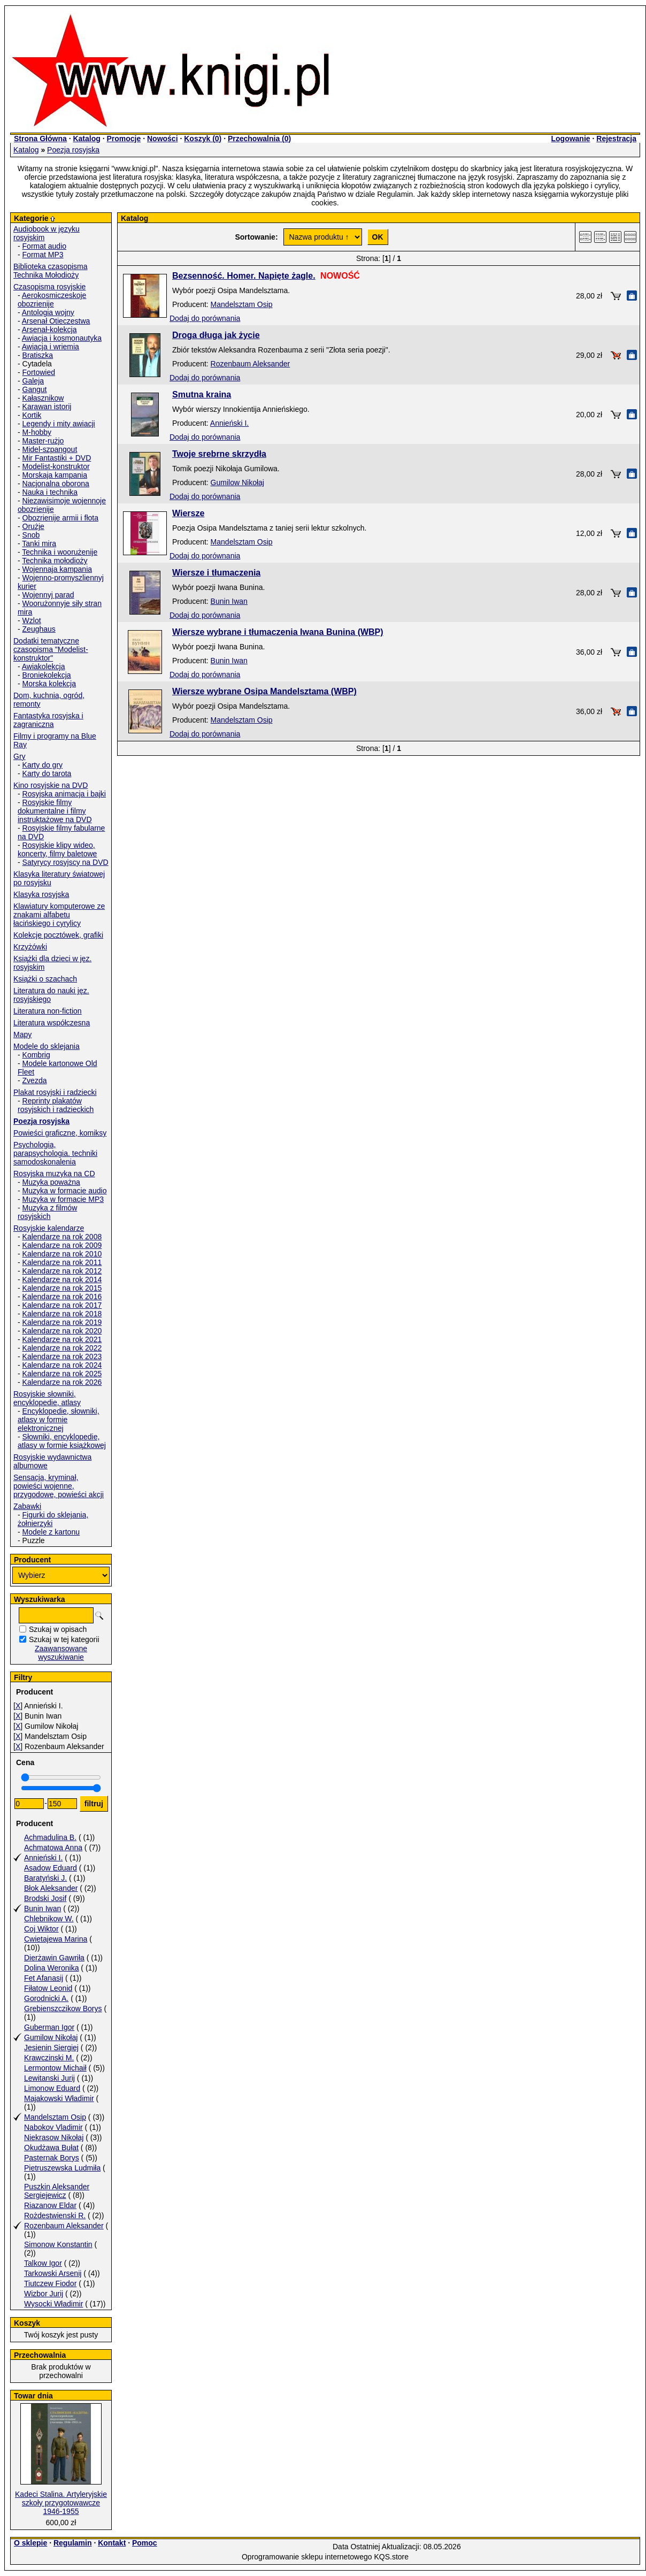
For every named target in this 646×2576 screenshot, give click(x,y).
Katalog (86, 138)
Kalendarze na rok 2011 (62, 1262)
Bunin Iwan (42, 1908)
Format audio (44, 246)
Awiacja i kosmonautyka (62, 338)
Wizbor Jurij (43, 2293)
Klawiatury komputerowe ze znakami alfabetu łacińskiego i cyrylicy (59, 914)
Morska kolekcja (49, 683)
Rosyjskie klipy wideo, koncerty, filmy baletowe (57, 849)
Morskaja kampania (54, 475)
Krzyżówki (30, 946)
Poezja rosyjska (73, 149)
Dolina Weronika (51, 1968)
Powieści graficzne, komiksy (59, 1133)
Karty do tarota (47, 773)
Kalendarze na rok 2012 (62, 1271)
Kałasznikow (43, 398)
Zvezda (34, 1080)
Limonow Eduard (52, 2088)
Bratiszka (37, 355)
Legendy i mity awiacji (58, 423)
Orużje (33, 526)
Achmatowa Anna (53, 1847)
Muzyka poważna (51, 1182)
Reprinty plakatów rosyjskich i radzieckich (56, 1105)
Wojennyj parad (48, 595)
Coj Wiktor (41, 1929)
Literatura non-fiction (47, 1011)
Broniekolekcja (46, 675)
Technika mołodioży (54, 560)
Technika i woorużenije (59, 552)
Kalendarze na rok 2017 (62, 1305)
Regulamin (72, 2543)
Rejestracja (616, 138)
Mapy (22, 1034)
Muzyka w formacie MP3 (63, 1199)
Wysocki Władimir (53, 2303)
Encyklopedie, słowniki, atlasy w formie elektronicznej (58, 1419)
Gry (19, 756)
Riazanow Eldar (50, 2205)
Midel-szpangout (50, 449)
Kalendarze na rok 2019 (62, 1322)
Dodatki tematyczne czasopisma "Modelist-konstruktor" (50, 649)
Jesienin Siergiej (51, 2047)
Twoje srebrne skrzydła (219, 453)
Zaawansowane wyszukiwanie (61, 1652)
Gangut (34, 389)
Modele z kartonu (51, 1532)
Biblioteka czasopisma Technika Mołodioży (50, 270)
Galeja (33, 381)
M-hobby (36, 432)
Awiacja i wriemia (50, 346)
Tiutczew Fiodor (50, 2283)
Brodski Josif (45, 1898)
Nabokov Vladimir (53, 2127)
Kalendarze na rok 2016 (62, 1296)
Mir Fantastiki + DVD (56, 458)
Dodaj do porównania (205, 318)
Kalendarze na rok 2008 (62, 1236)
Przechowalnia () (259, 138)
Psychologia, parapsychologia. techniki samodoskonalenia (55, 1153)
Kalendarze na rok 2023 (62, 1356)
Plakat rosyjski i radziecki (55, 1092)
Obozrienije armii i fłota (60, 517)
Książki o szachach (45, 979)
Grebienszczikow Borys (63, 2008)
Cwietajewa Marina (55, 1939)
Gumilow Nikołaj (51, 2037)
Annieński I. (43, 1857)
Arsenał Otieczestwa (56, 321)
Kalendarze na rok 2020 (62, 1331)
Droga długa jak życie (216, 335)
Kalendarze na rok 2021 (62, 1339)
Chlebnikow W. (49, 1918)
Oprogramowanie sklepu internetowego (307, 2556)
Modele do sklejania (46, 1046)
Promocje (123, 138)
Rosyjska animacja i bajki (64, 793)
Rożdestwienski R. (55, 2215)
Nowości (162, 138)
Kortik (32, 415)
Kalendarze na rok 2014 (62, 1279)
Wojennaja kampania (57, 569)
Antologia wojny (48, 312)
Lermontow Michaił (55, 2068)
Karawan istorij (47, 406)
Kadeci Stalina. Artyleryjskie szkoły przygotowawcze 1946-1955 (61, 2503)
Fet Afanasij (43, 1978)
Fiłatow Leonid (48, 1988)
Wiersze (188, 513)
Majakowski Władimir (59, 2098)
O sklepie (30, 2543)
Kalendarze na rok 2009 (62, 1245)
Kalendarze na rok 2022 (62, 1348)
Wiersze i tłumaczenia (216, 572)
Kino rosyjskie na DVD (50, 785)
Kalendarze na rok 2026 (62, 1382)
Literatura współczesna (51, 1022)
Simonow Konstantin (58, 2244)
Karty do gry (42, 765)
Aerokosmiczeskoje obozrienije (52, 299)
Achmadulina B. (50, 1837)
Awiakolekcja (43, 666)
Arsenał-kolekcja (49, 329)
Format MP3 (43, 254)
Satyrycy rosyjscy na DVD (65, 862)
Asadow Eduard (50, 1868)
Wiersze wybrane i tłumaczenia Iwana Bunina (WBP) (277, 632)
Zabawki (27, 1506)
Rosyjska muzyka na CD (54, 1173)
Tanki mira (39, 543)
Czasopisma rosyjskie (49, 286)
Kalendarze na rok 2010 (62, 1253)
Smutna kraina (201, 394)
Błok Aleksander (51, 1888)
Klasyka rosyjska (41, 894)
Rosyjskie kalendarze (48, 1228)
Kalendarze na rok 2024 (62, 1365)
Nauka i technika (50, 492)
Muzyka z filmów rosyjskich (47, 1212)
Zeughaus (39, 629)
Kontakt (112, 2543)
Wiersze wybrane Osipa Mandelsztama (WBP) (264, 691)
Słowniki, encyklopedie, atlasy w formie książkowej (62, 1441)
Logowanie (570, 138)
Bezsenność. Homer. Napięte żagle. (244, 275)
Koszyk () (202, 138)
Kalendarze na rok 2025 (62, 1373)
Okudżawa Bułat (51, 2147)
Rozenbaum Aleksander (64, 2225)
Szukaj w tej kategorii (64, 1639)
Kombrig (36, 1055)
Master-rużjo (43, 440)
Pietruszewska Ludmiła (62, 2168)
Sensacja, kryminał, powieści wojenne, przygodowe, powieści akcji (58, 1486)
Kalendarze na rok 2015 (62, 1288)
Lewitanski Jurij (49, 2078)
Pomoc (144, 2543)
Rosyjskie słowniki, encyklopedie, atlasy (47, 1398)
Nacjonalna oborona (55, 483)
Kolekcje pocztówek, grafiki (58, 935)
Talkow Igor (43, 2263)
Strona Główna (40, 138)
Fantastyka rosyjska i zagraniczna (48, 720)
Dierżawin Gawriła (54, 1957)
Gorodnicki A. (46, 1998)
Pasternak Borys (51, 2157)
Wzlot (31, 620)
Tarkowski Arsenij (52, 2273)
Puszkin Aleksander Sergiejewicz (56, 2190)
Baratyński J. (45, 1878)
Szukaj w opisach (58, 1629)
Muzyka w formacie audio (64, 1190)
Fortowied (38, 372)
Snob (31, 535)
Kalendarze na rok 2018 (62, 1313)
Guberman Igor (49, 2027)
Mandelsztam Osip (55, 2117)
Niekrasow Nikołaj (53, 2137)
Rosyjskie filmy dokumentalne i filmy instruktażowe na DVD (55, 811)
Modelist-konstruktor (56, 466)
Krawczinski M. (49, 2057)
